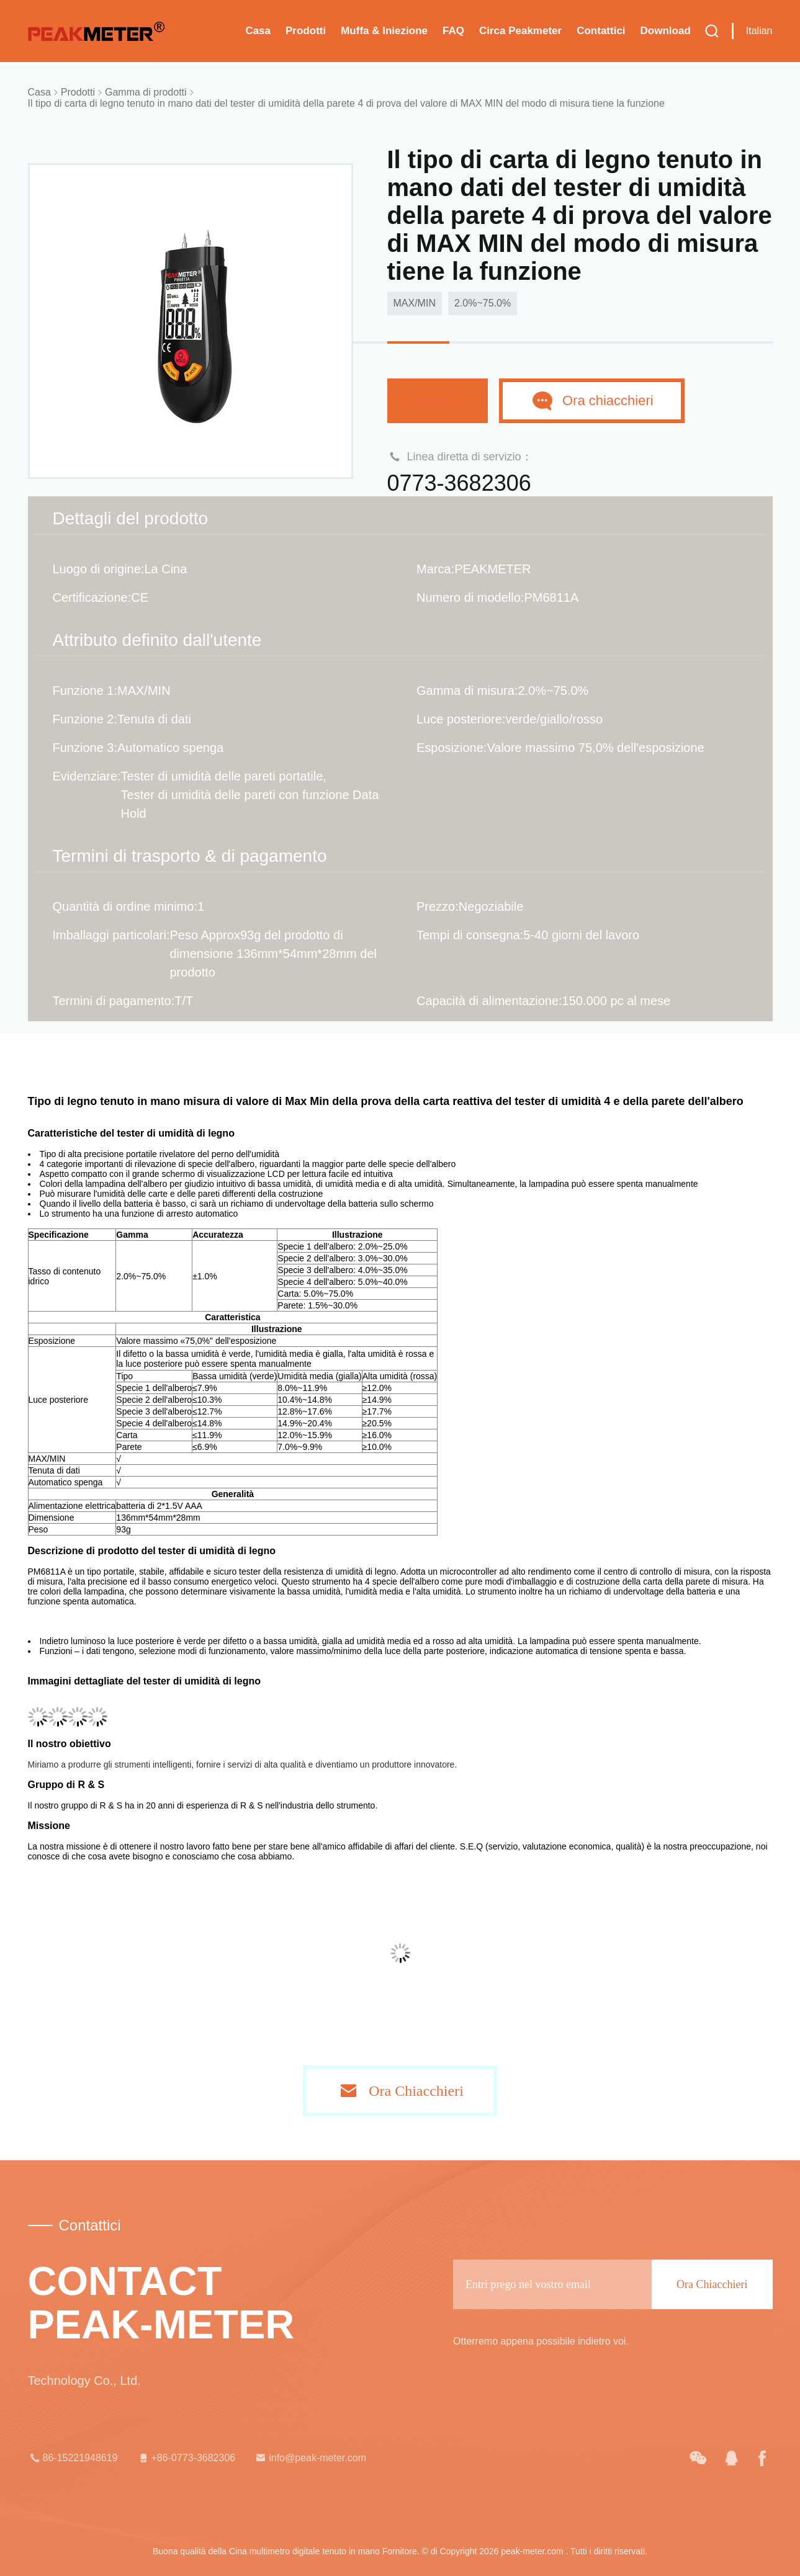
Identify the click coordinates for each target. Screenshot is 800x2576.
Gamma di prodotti (146, 92)
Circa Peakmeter (520, 31)
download (665, 31)
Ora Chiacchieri (416, 2091)
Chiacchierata (437, 400)
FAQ (453, 31)
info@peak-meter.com (310, 2458)
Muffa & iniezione (384, 31)
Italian (759, 30)
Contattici (601, 31)
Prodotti (305, 31)
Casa (258, 31)
